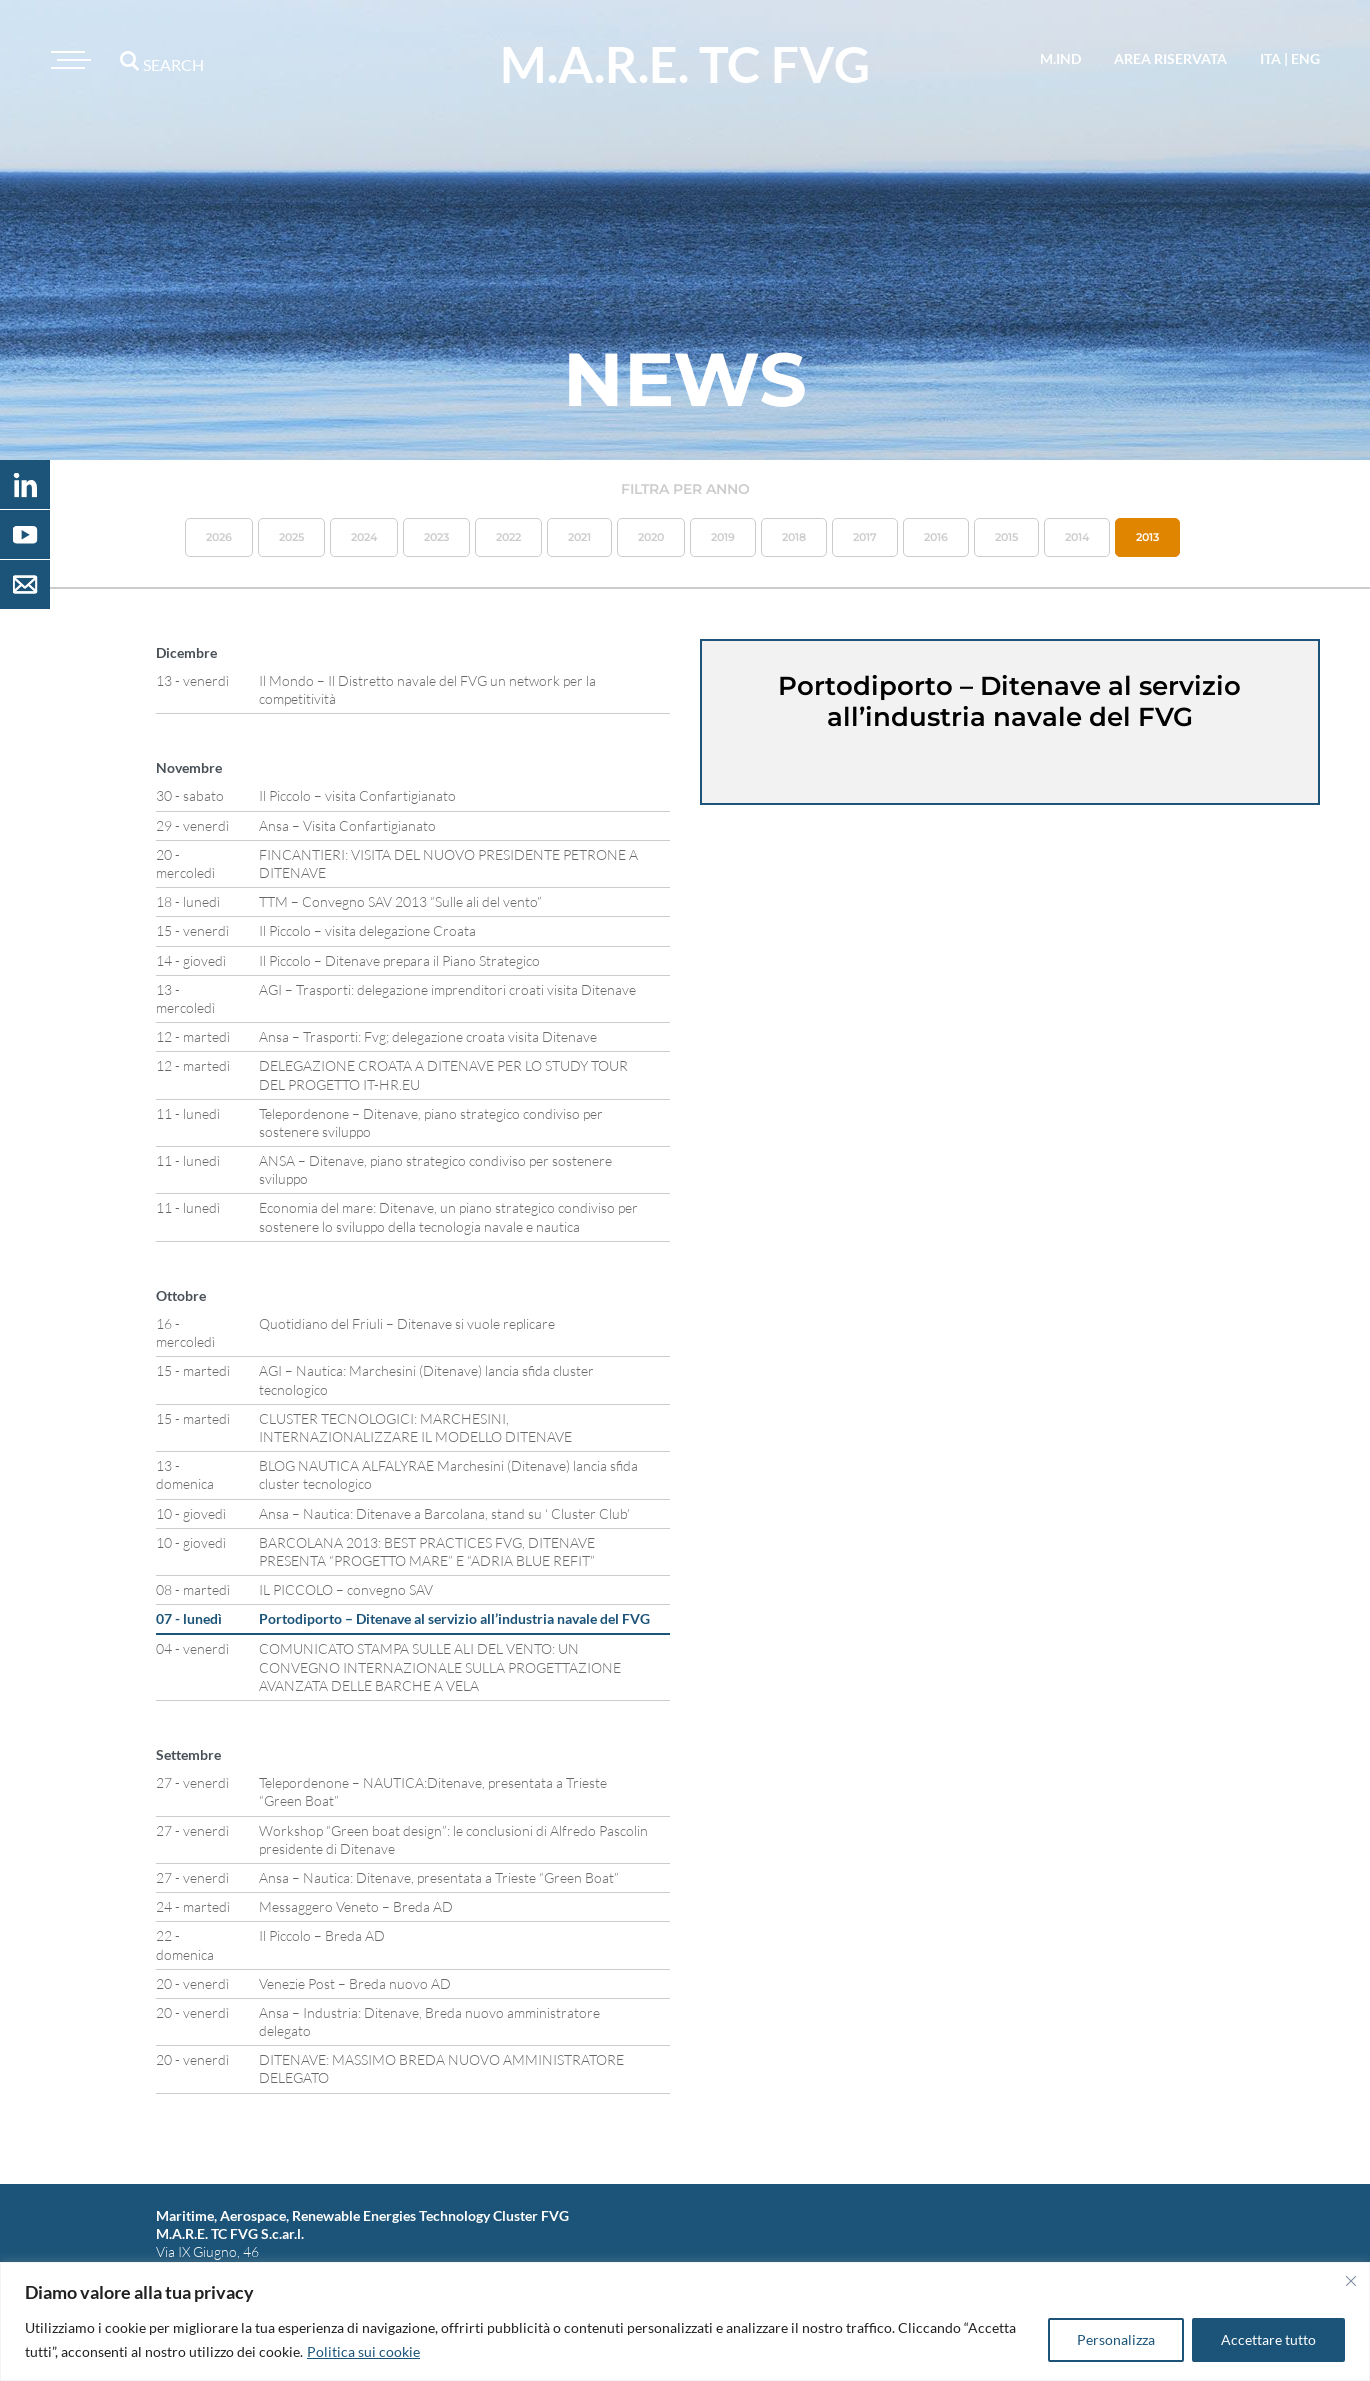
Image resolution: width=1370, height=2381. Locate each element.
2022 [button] (508, 537)
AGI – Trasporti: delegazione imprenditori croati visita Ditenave (447, 989)
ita (1270, 58)
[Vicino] (1351, 2281)
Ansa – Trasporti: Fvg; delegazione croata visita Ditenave (428, 1036)
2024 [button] (364, 537)
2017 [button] (865, 537)
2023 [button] (436, 537)
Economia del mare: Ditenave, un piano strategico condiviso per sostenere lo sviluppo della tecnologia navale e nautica (448, 1216)
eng (1305, 58)
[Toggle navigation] (68, 60)
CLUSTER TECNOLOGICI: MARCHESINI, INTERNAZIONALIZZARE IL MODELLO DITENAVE (415, 1427)
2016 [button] (936, 537)
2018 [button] (794, 537)
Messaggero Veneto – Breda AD (356, 1906)
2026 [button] (219, 537)
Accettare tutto (1268, 2339)
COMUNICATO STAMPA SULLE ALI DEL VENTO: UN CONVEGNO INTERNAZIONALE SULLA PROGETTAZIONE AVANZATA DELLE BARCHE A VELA (440, 1666)
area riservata (1170, 58)
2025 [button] (291, 537)
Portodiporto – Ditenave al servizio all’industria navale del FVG (454, 1618)
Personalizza (1116, 2339)
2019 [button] (723, 537)
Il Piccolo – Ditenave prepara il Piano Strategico (399, 960)
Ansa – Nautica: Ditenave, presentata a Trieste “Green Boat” (439, 1877)
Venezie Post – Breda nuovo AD (355, 1983)
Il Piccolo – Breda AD (322, 1935)
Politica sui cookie (363, 2351)
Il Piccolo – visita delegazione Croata (367, 930)
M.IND (1060, 58)
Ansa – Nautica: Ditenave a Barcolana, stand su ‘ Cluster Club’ (444, 1513)
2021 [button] (579, 537)
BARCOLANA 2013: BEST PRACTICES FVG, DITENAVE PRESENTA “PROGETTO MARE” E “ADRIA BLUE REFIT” (427, 1551)
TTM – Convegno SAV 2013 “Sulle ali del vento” (400, 901)
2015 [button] (1006, 537)
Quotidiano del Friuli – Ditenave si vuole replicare (407, 1323)
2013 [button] (1147, 537)
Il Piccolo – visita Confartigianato (357, 795)
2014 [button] (1077, 537)
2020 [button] (651, 537)
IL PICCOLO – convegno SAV (346, 1589)
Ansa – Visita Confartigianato (347, 825)
